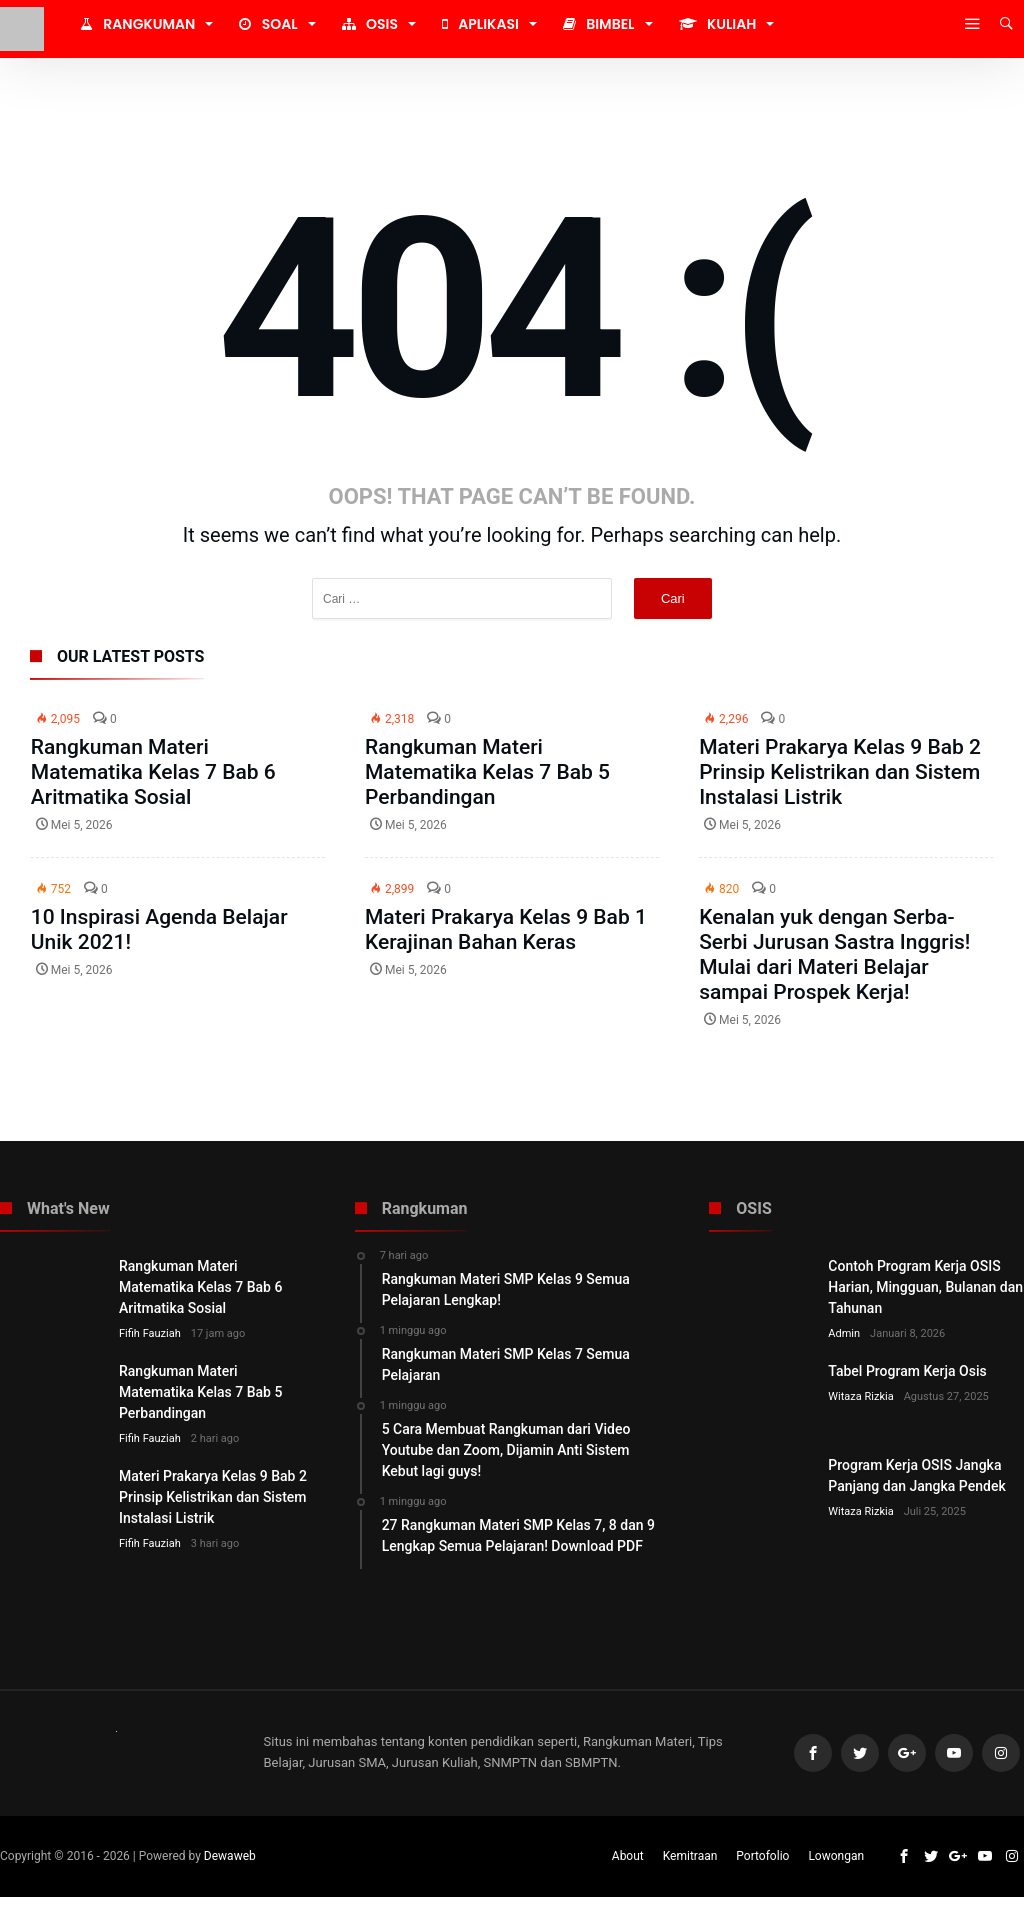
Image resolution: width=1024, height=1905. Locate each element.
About (628, 1864)
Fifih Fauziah (150, 1333)
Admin (844, 1333)
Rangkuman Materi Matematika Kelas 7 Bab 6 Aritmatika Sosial (153, 772)
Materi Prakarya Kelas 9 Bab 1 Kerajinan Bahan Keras (506, 929)
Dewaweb (230, 1864)
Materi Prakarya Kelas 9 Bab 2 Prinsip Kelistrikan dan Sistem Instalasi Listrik (840, 772)
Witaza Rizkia (860, 1396)
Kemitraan (690, 1864)
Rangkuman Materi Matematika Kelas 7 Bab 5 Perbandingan (487, 772)
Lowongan (836, 1864)
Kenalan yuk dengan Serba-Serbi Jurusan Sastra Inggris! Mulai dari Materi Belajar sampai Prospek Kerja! (834, 954)
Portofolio (762, 1864)
